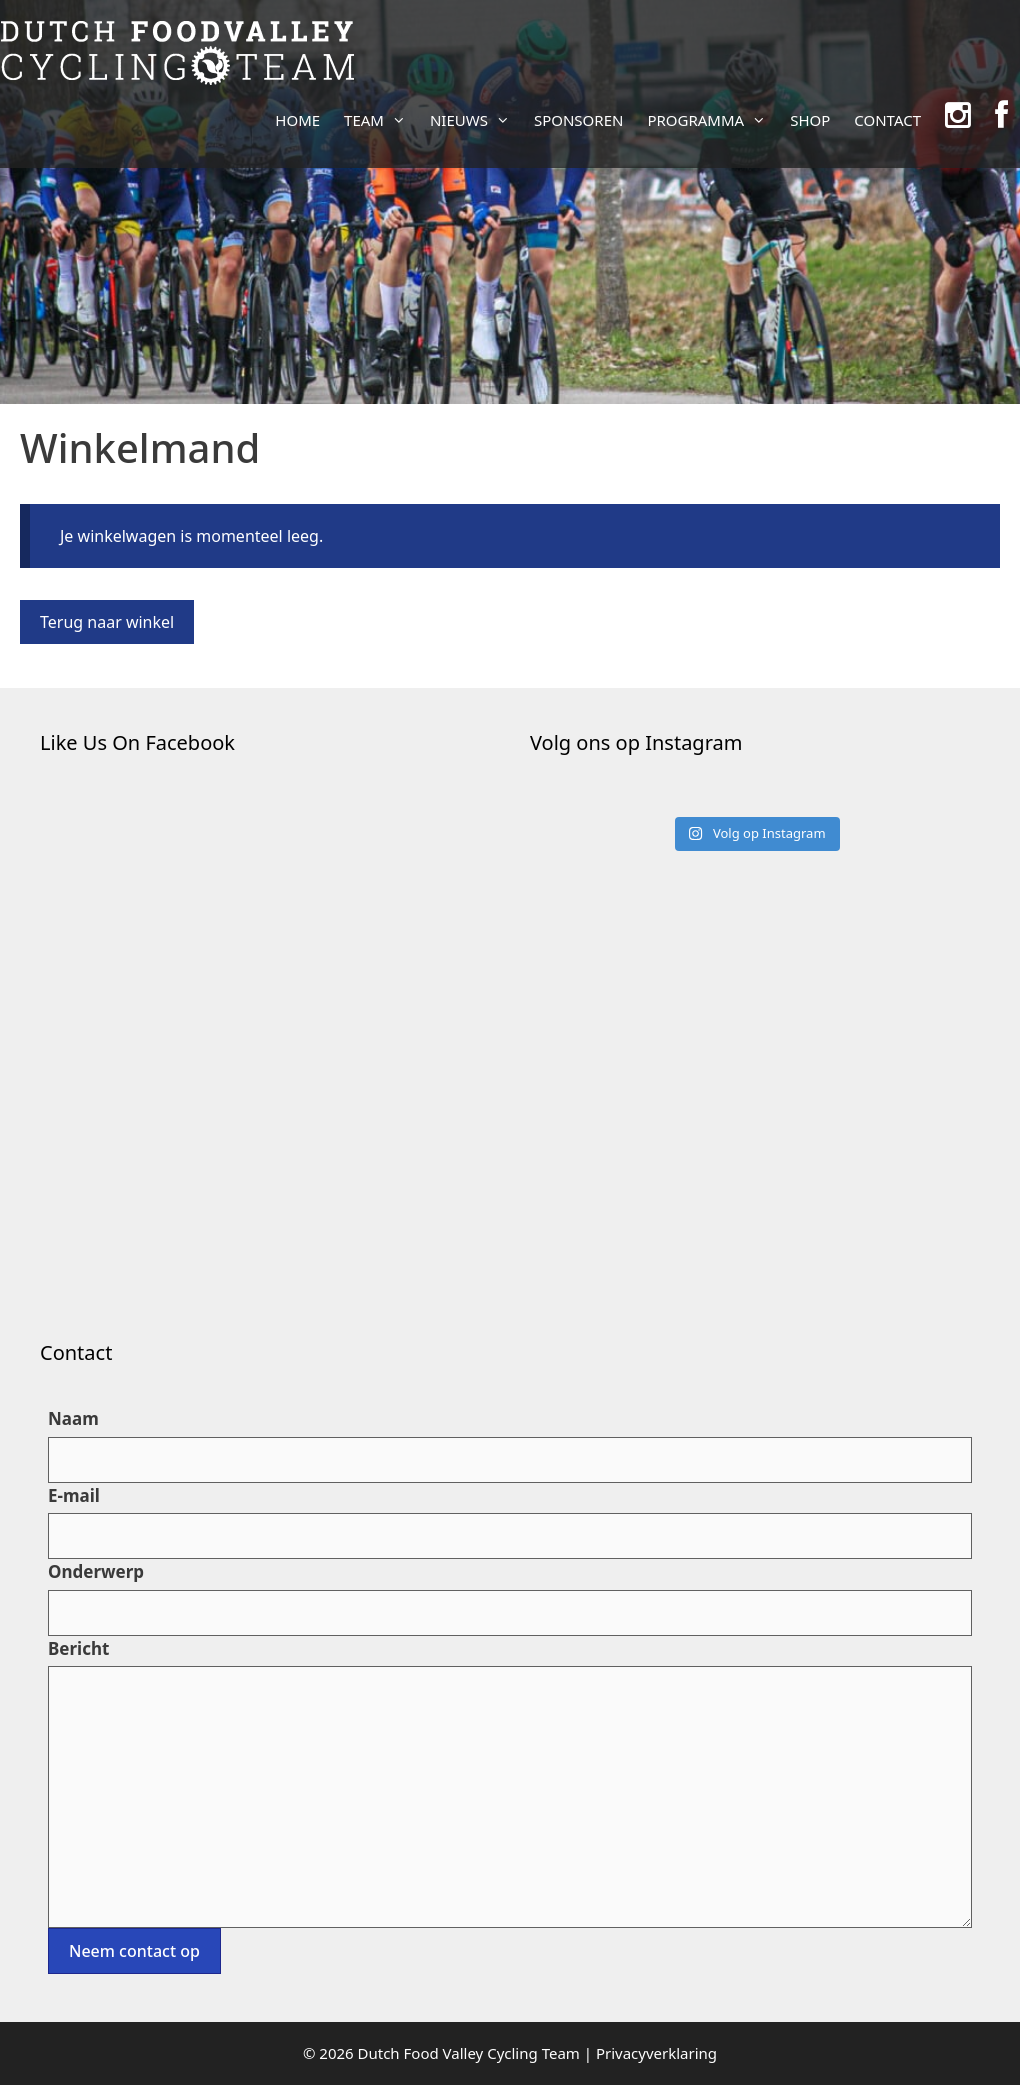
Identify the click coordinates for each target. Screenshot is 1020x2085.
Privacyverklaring (656, 2053)
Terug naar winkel (107, 622)
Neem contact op (134, 1951)
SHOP (810, 120)
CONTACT (887, 120)
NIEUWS (476, 120)
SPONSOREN (578, 120)
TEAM (381, 120)
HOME (297, 120)
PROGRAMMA (712, 120)
